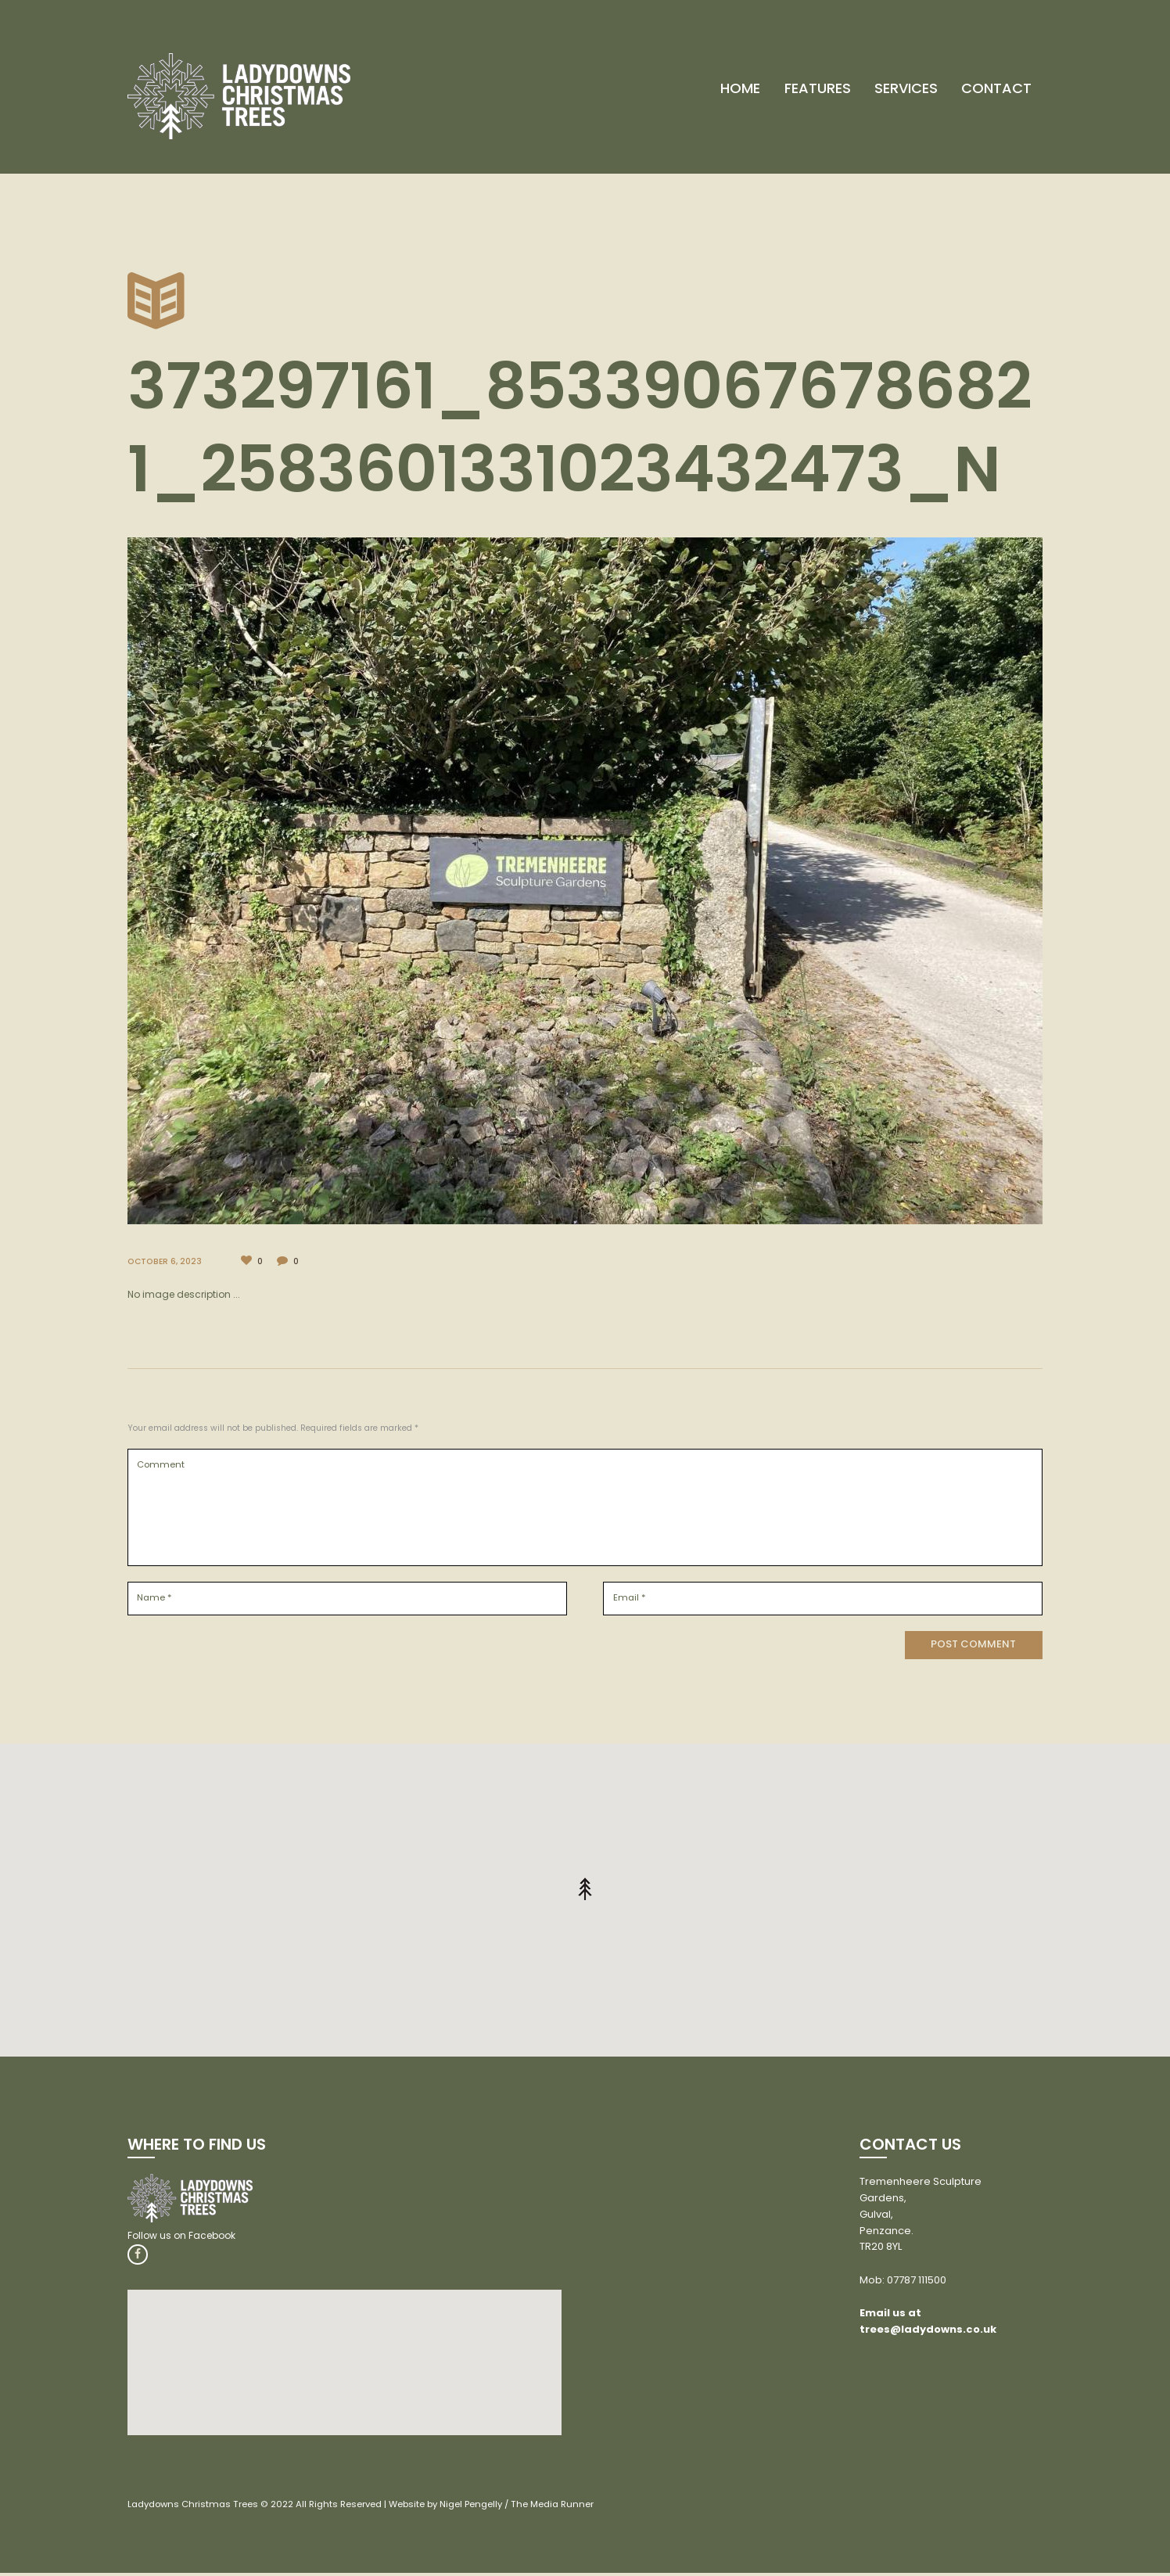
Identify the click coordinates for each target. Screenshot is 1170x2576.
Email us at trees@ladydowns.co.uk (928, 2322)
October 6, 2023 (168, 1260)
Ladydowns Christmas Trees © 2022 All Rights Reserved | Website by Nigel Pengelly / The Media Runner (370, 2506)
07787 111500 (916, 2281)
